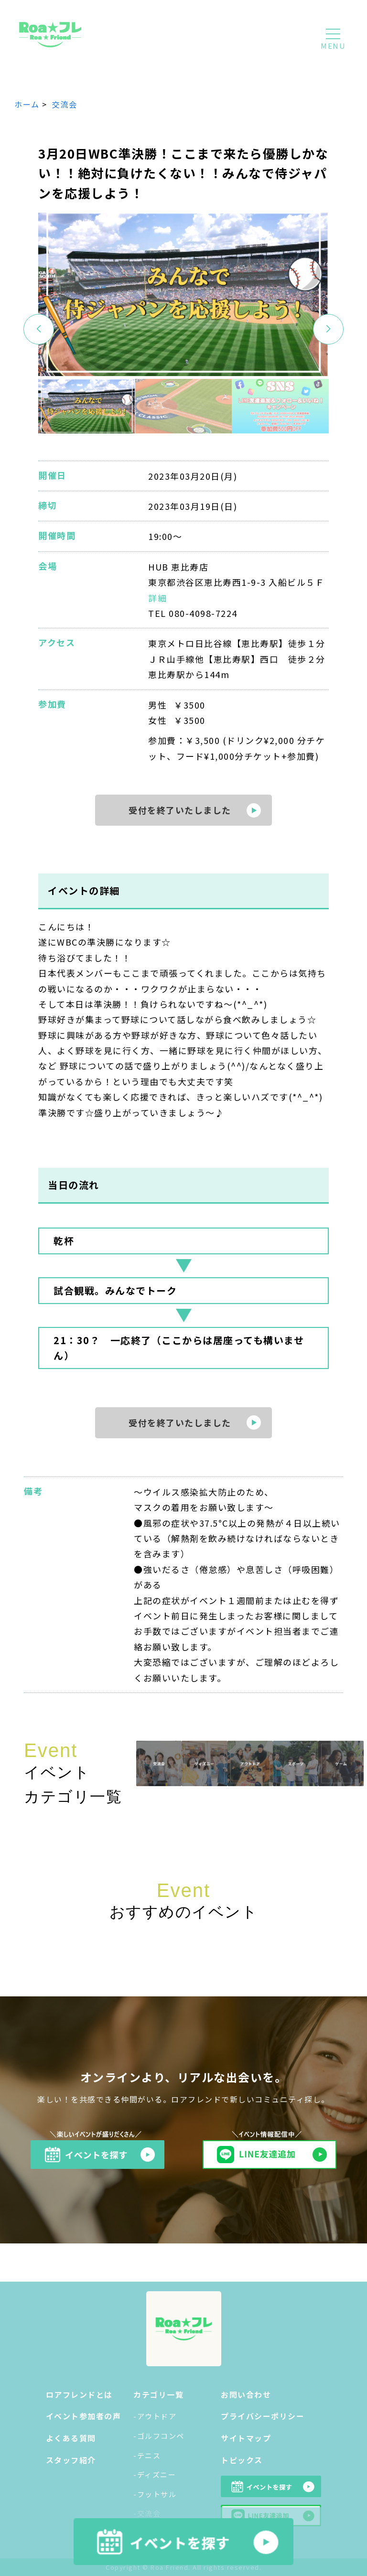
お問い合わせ (246, 2394)
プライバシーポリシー (262, 2416)
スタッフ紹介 (71, 2460)
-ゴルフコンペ (158, 2436)
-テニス (147, 2455)
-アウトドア (154, 2416)
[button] (328, 329)
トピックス (242, 2460)
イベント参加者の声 (83, 2416)
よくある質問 (71, 2438)
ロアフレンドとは (79, 2394)
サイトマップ (246, 2438)
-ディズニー (154, 2474)
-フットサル (154, 2494)
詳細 (157, 598)
